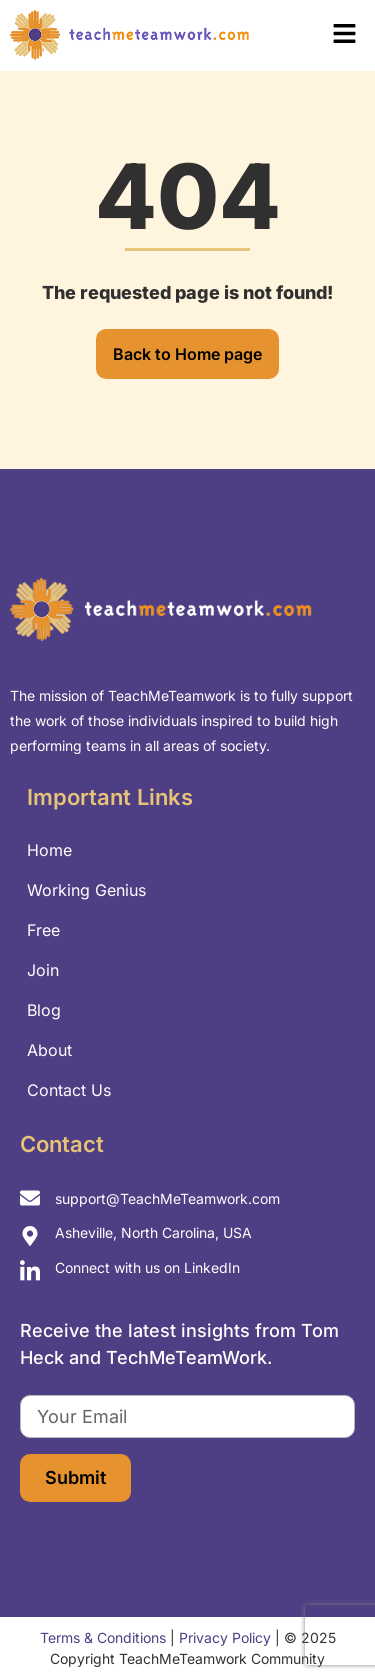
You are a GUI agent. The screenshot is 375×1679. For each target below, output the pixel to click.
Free (43, 930)
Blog (44, 1010)
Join (43, 970)
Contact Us (69, 1090)
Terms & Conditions (103, 1637)
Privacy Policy (225, 1637)
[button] (319, 35)
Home (49, 850)
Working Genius (86, 890)
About (49, 1050)
